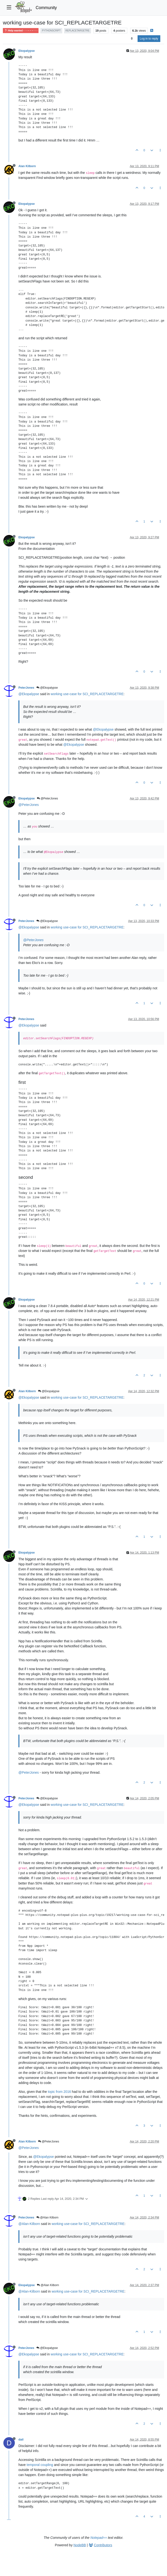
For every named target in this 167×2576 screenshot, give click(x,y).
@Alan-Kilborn (29, 2224)
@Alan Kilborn (47, 2217)
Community (46, 7)
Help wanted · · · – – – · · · (20, 30)
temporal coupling (40, 2465)
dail (20, 2439)
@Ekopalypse (47, 687)
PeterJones (26, 687)
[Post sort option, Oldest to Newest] (132, 38)
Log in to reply (149, 38)
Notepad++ (98, 2538)
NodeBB (79, 2545)
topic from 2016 (59, 2092)
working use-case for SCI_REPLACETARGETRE (87, 694)
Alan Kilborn (27, 166)
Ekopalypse (26, 51)
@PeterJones (47, 798)
